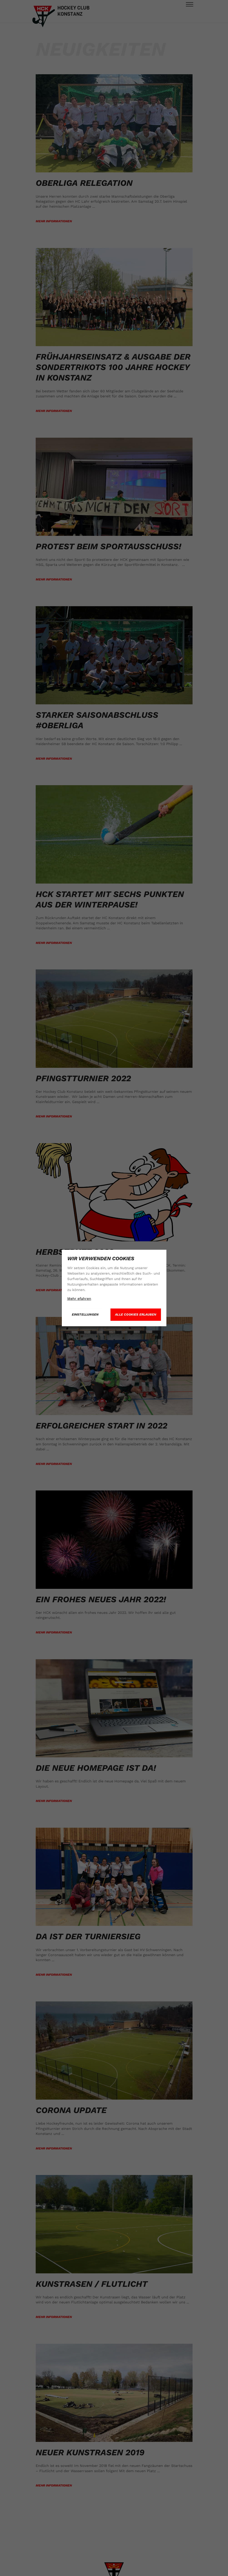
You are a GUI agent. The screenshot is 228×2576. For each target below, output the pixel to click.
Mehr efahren (79, 1298)
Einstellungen (85, 1314)
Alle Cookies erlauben (135, 1314)
